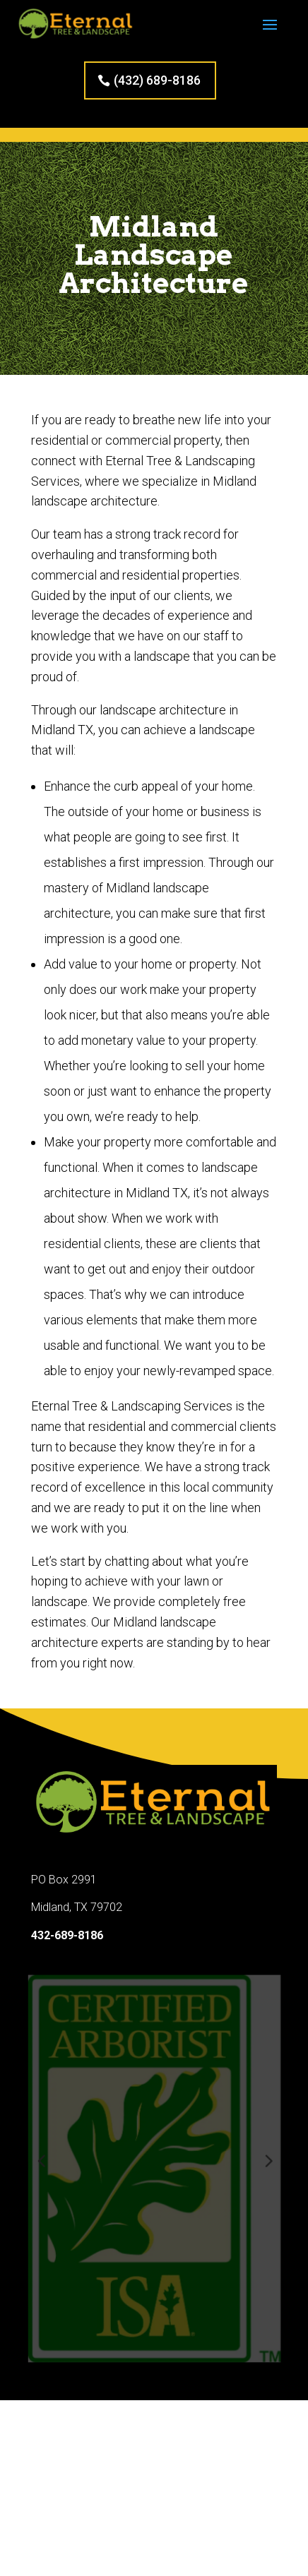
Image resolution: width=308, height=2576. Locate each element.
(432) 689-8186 (157, 80)
